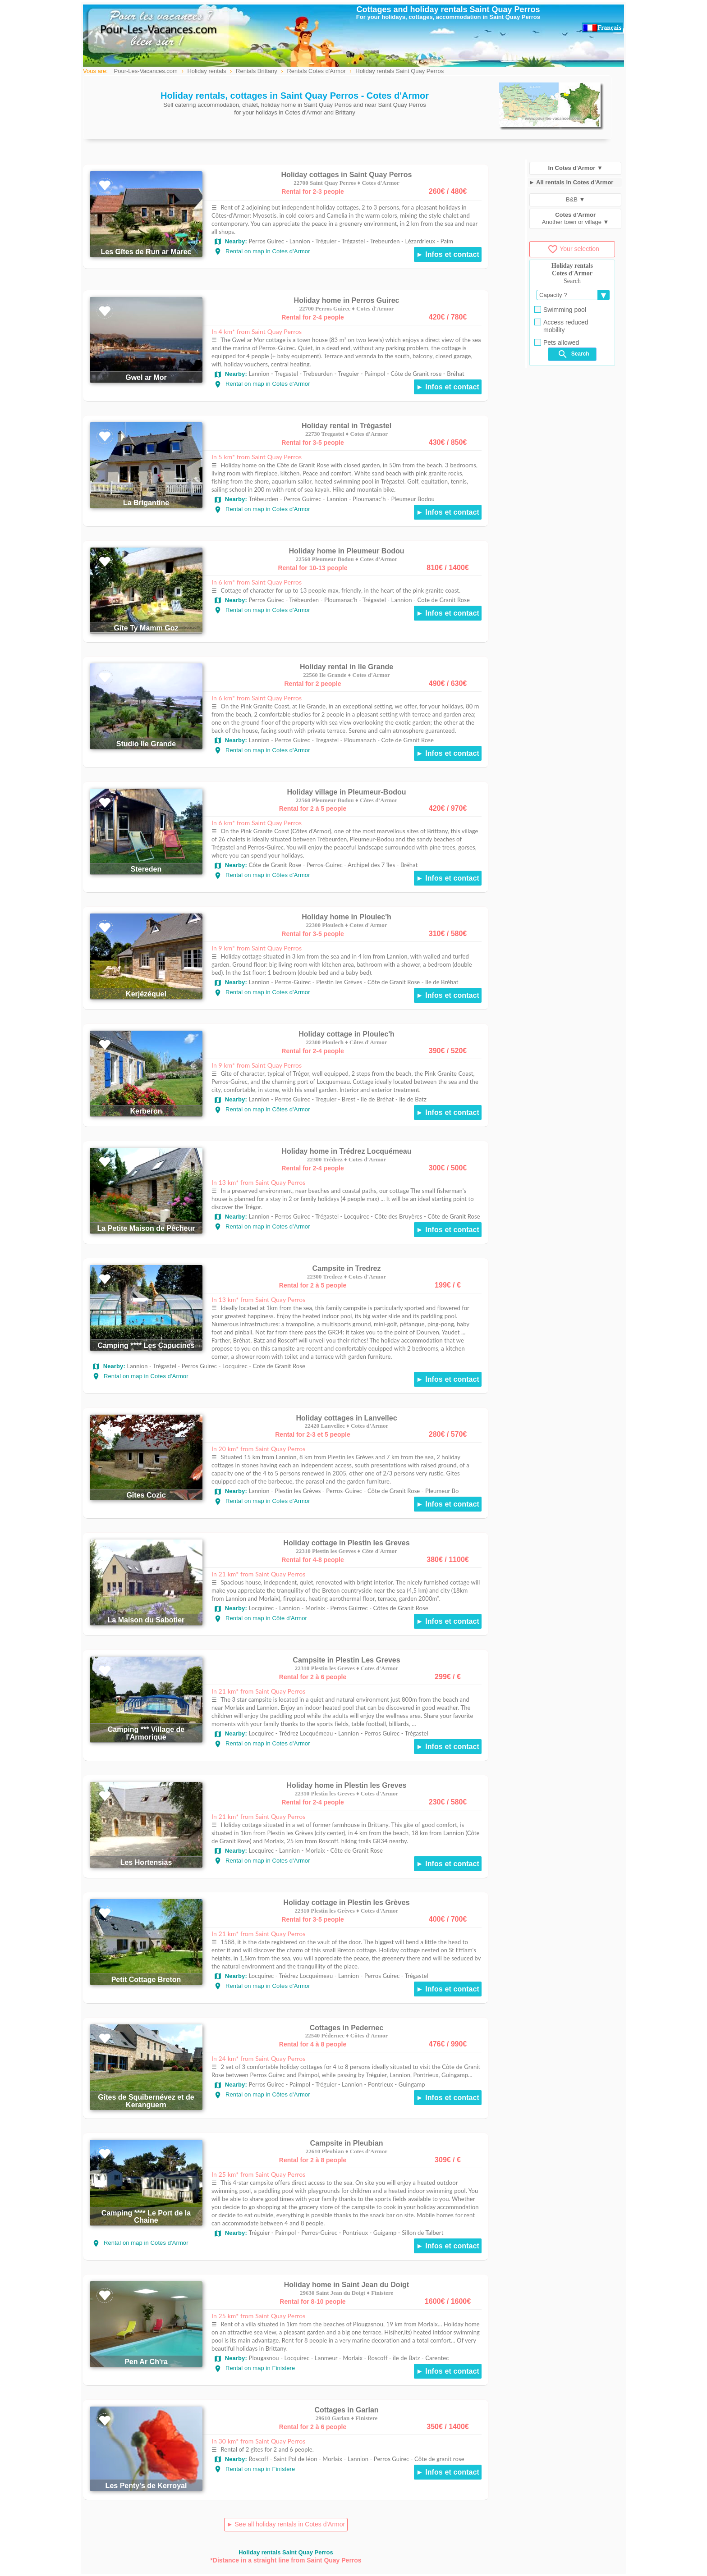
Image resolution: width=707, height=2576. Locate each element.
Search (573, 354)
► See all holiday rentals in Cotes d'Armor (286, 2524)
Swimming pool (560, 309)
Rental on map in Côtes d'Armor (262, 875)
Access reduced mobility (561, 326)
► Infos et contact (447, 254)
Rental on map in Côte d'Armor (260, 1618)
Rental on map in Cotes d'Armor (262, 251)
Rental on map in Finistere (254, 2368)
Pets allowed (556, 342)
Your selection (573, 248)
